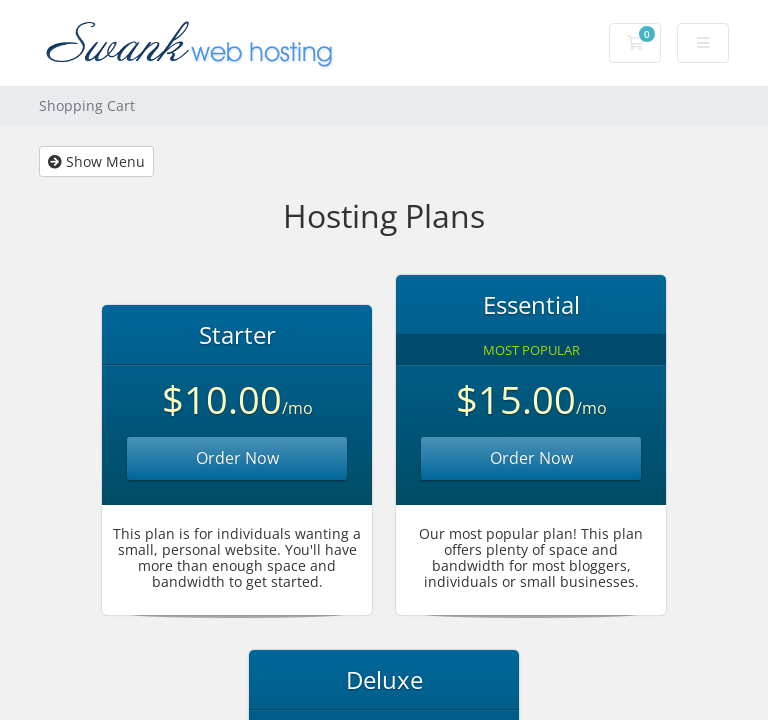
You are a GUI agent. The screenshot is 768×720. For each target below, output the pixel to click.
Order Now (237, 458)
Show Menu (96, 161)
